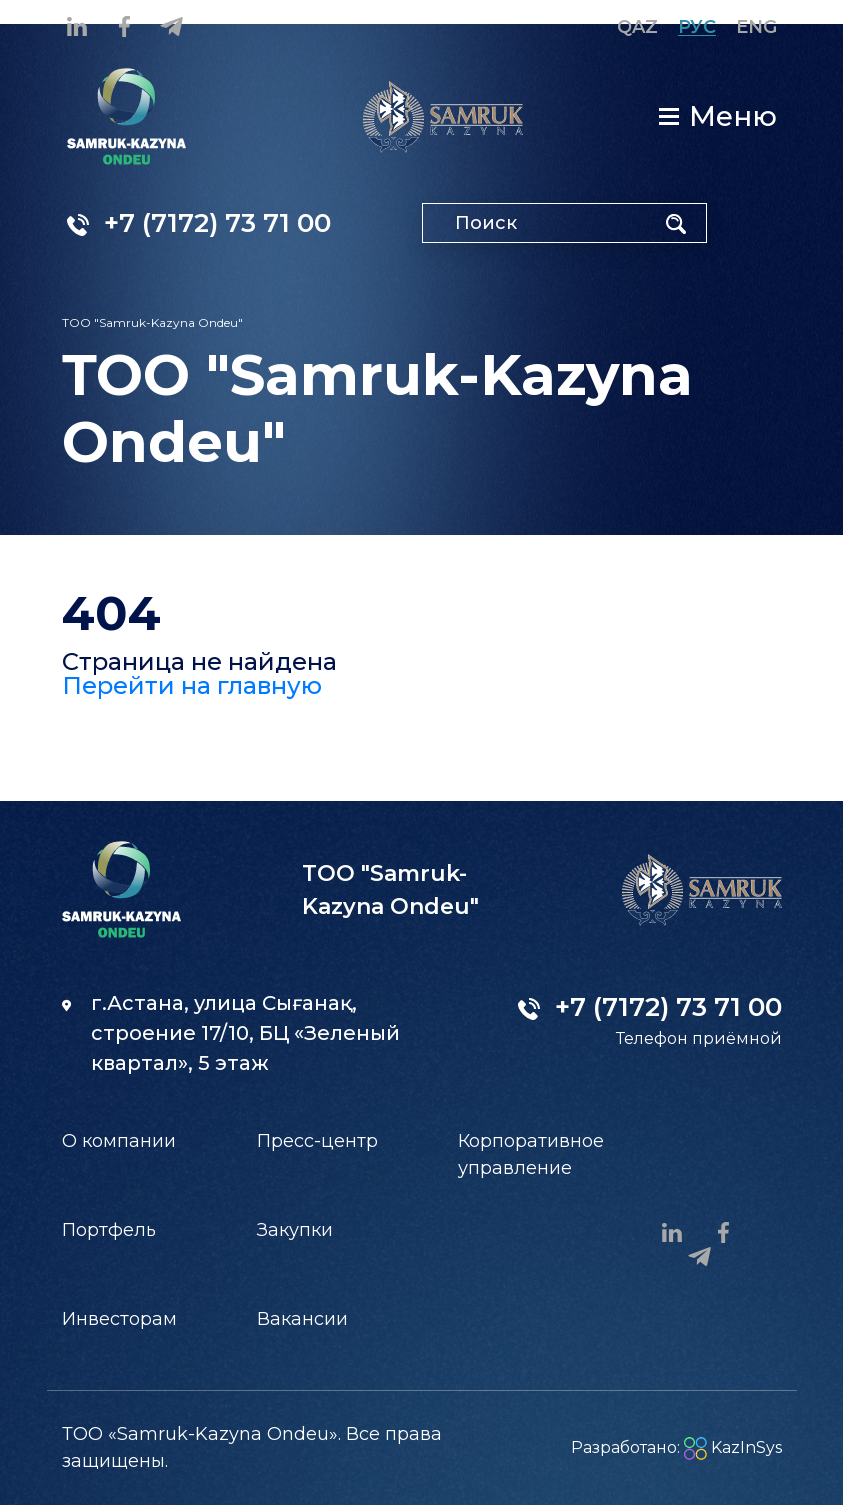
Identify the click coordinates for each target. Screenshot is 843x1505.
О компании (119, 1141)
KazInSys (733, 1447)
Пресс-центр (317, 1141)
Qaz (637, 27)
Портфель (109, 1230)
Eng (756, 27)
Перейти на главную (192, 685)
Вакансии (302, 1319)
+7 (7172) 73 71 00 (199, 223)
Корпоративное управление (531, 1154)
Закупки (295, 1230)
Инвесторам (119, 1319)
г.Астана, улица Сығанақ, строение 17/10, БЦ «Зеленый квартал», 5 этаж (231, 1033)
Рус (697, 27)
